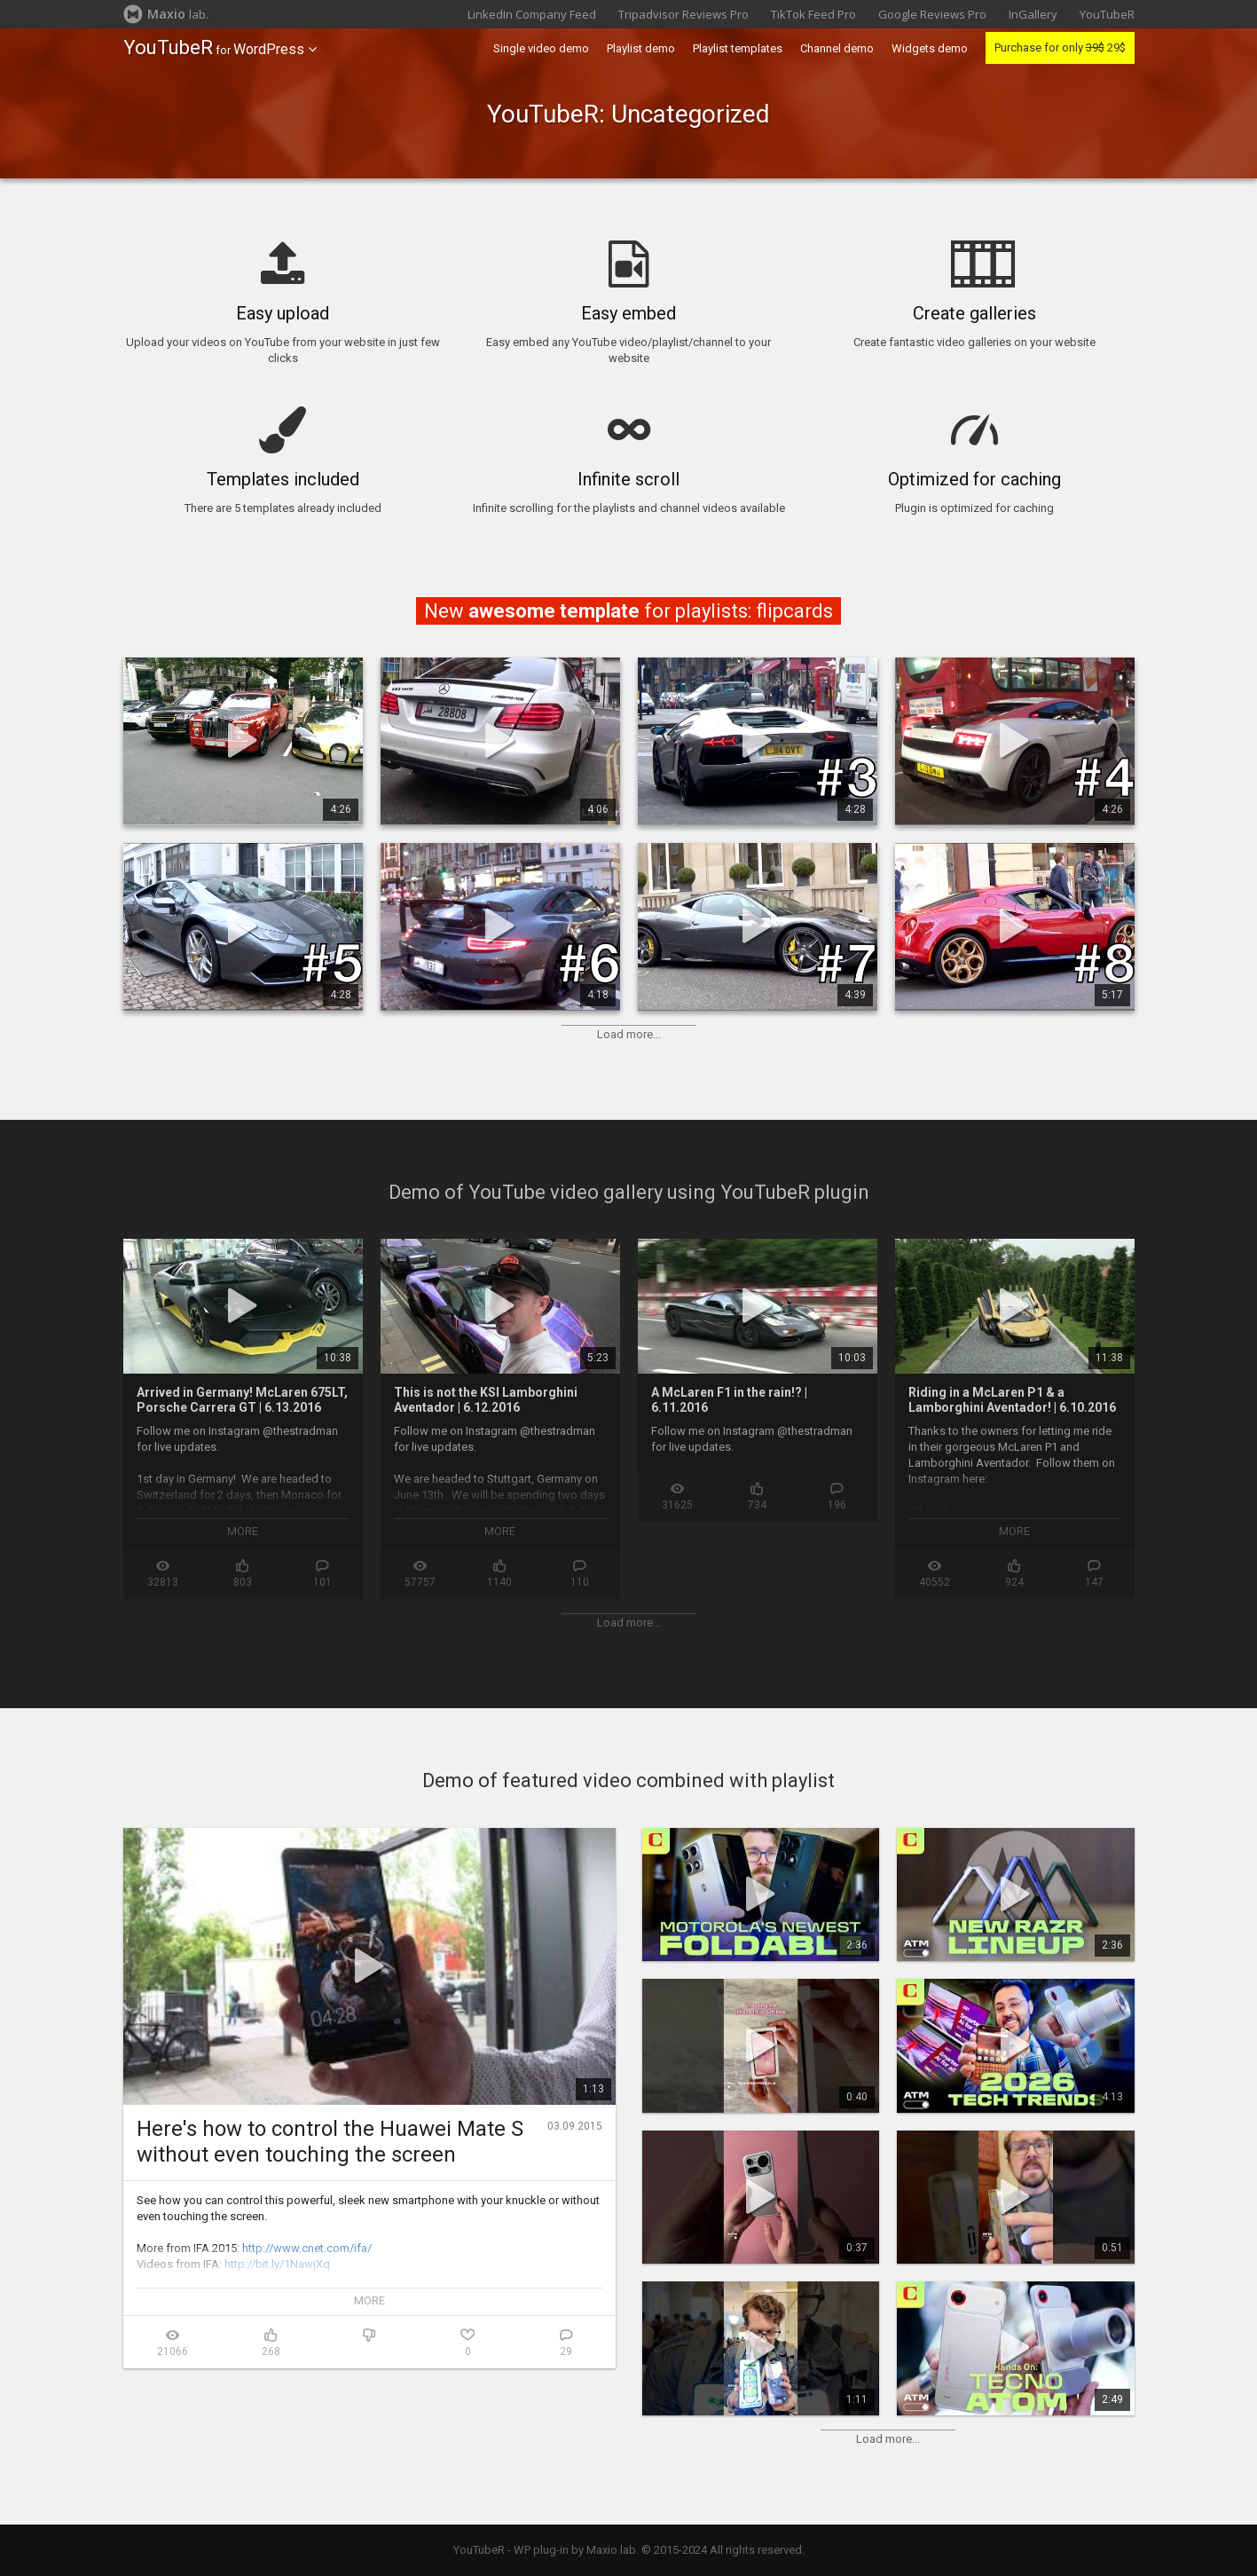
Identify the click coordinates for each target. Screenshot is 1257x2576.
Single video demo (541, 48)
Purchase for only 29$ (1060, 47)
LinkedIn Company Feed (531, 14)
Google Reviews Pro (932, 14)
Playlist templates (737, 48)
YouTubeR (1107, 14)
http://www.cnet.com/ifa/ (307, 2248)
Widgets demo (930, 48)
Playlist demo (641, 48)
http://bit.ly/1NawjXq (277, 2264)
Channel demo (837, 48)
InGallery (1033, 14)
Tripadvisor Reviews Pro (683, 14)
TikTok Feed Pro (813, 14)
